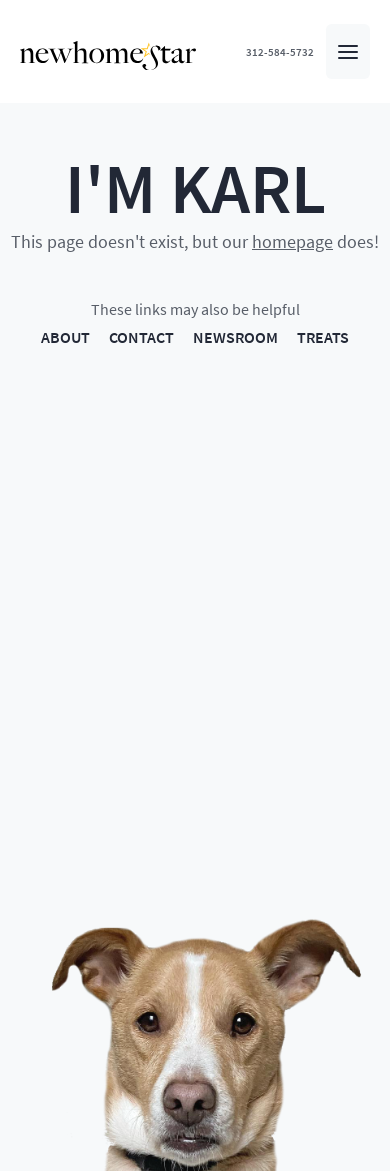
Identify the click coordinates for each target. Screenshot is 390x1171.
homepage (292, 241)
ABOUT (65, 336)
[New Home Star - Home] (108, 56)
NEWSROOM (235, 336)
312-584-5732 (280, 51)
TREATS (323, 336)
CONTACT (141, 336)
